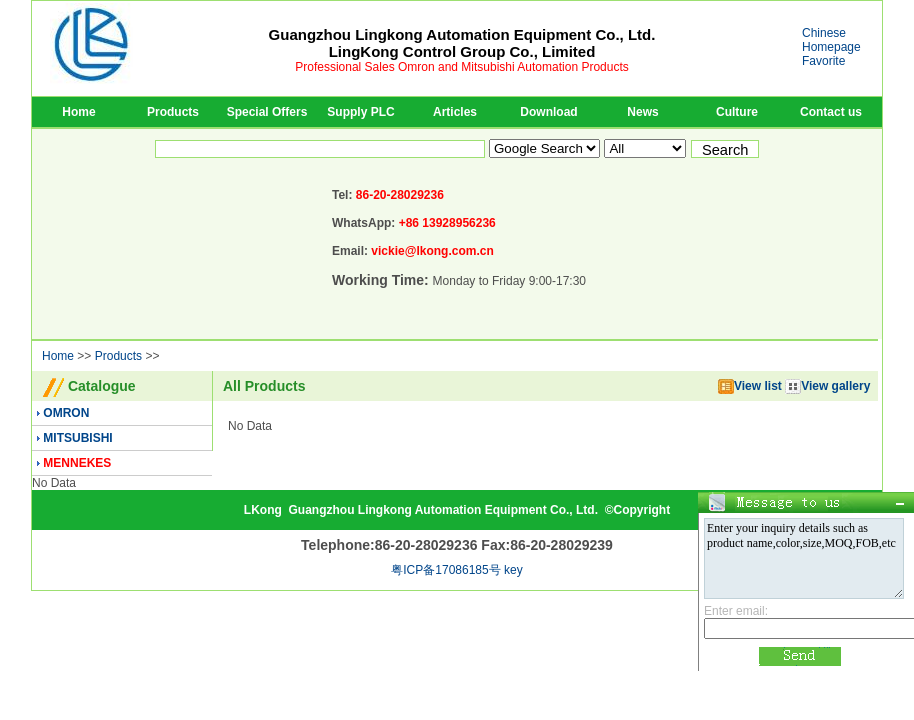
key (513, 570)
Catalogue (102, 386)
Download (548, 112)
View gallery (827, 386)
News (642, 112)
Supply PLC (360, 112)
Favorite (823, 61)
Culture (737, 112)
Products (173, 112)
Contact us (831, 112)
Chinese (824, 33)
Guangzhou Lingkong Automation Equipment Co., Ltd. (443, 510)
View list (750, 386)
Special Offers (267, 112)
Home (78, 112)
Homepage (831, 47)
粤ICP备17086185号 (445, 570)
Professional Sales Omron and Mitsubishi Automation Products (462, 67)
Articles (455, 112)
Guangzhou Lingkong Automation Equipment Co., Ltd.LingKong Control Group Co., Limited (462, 43)
